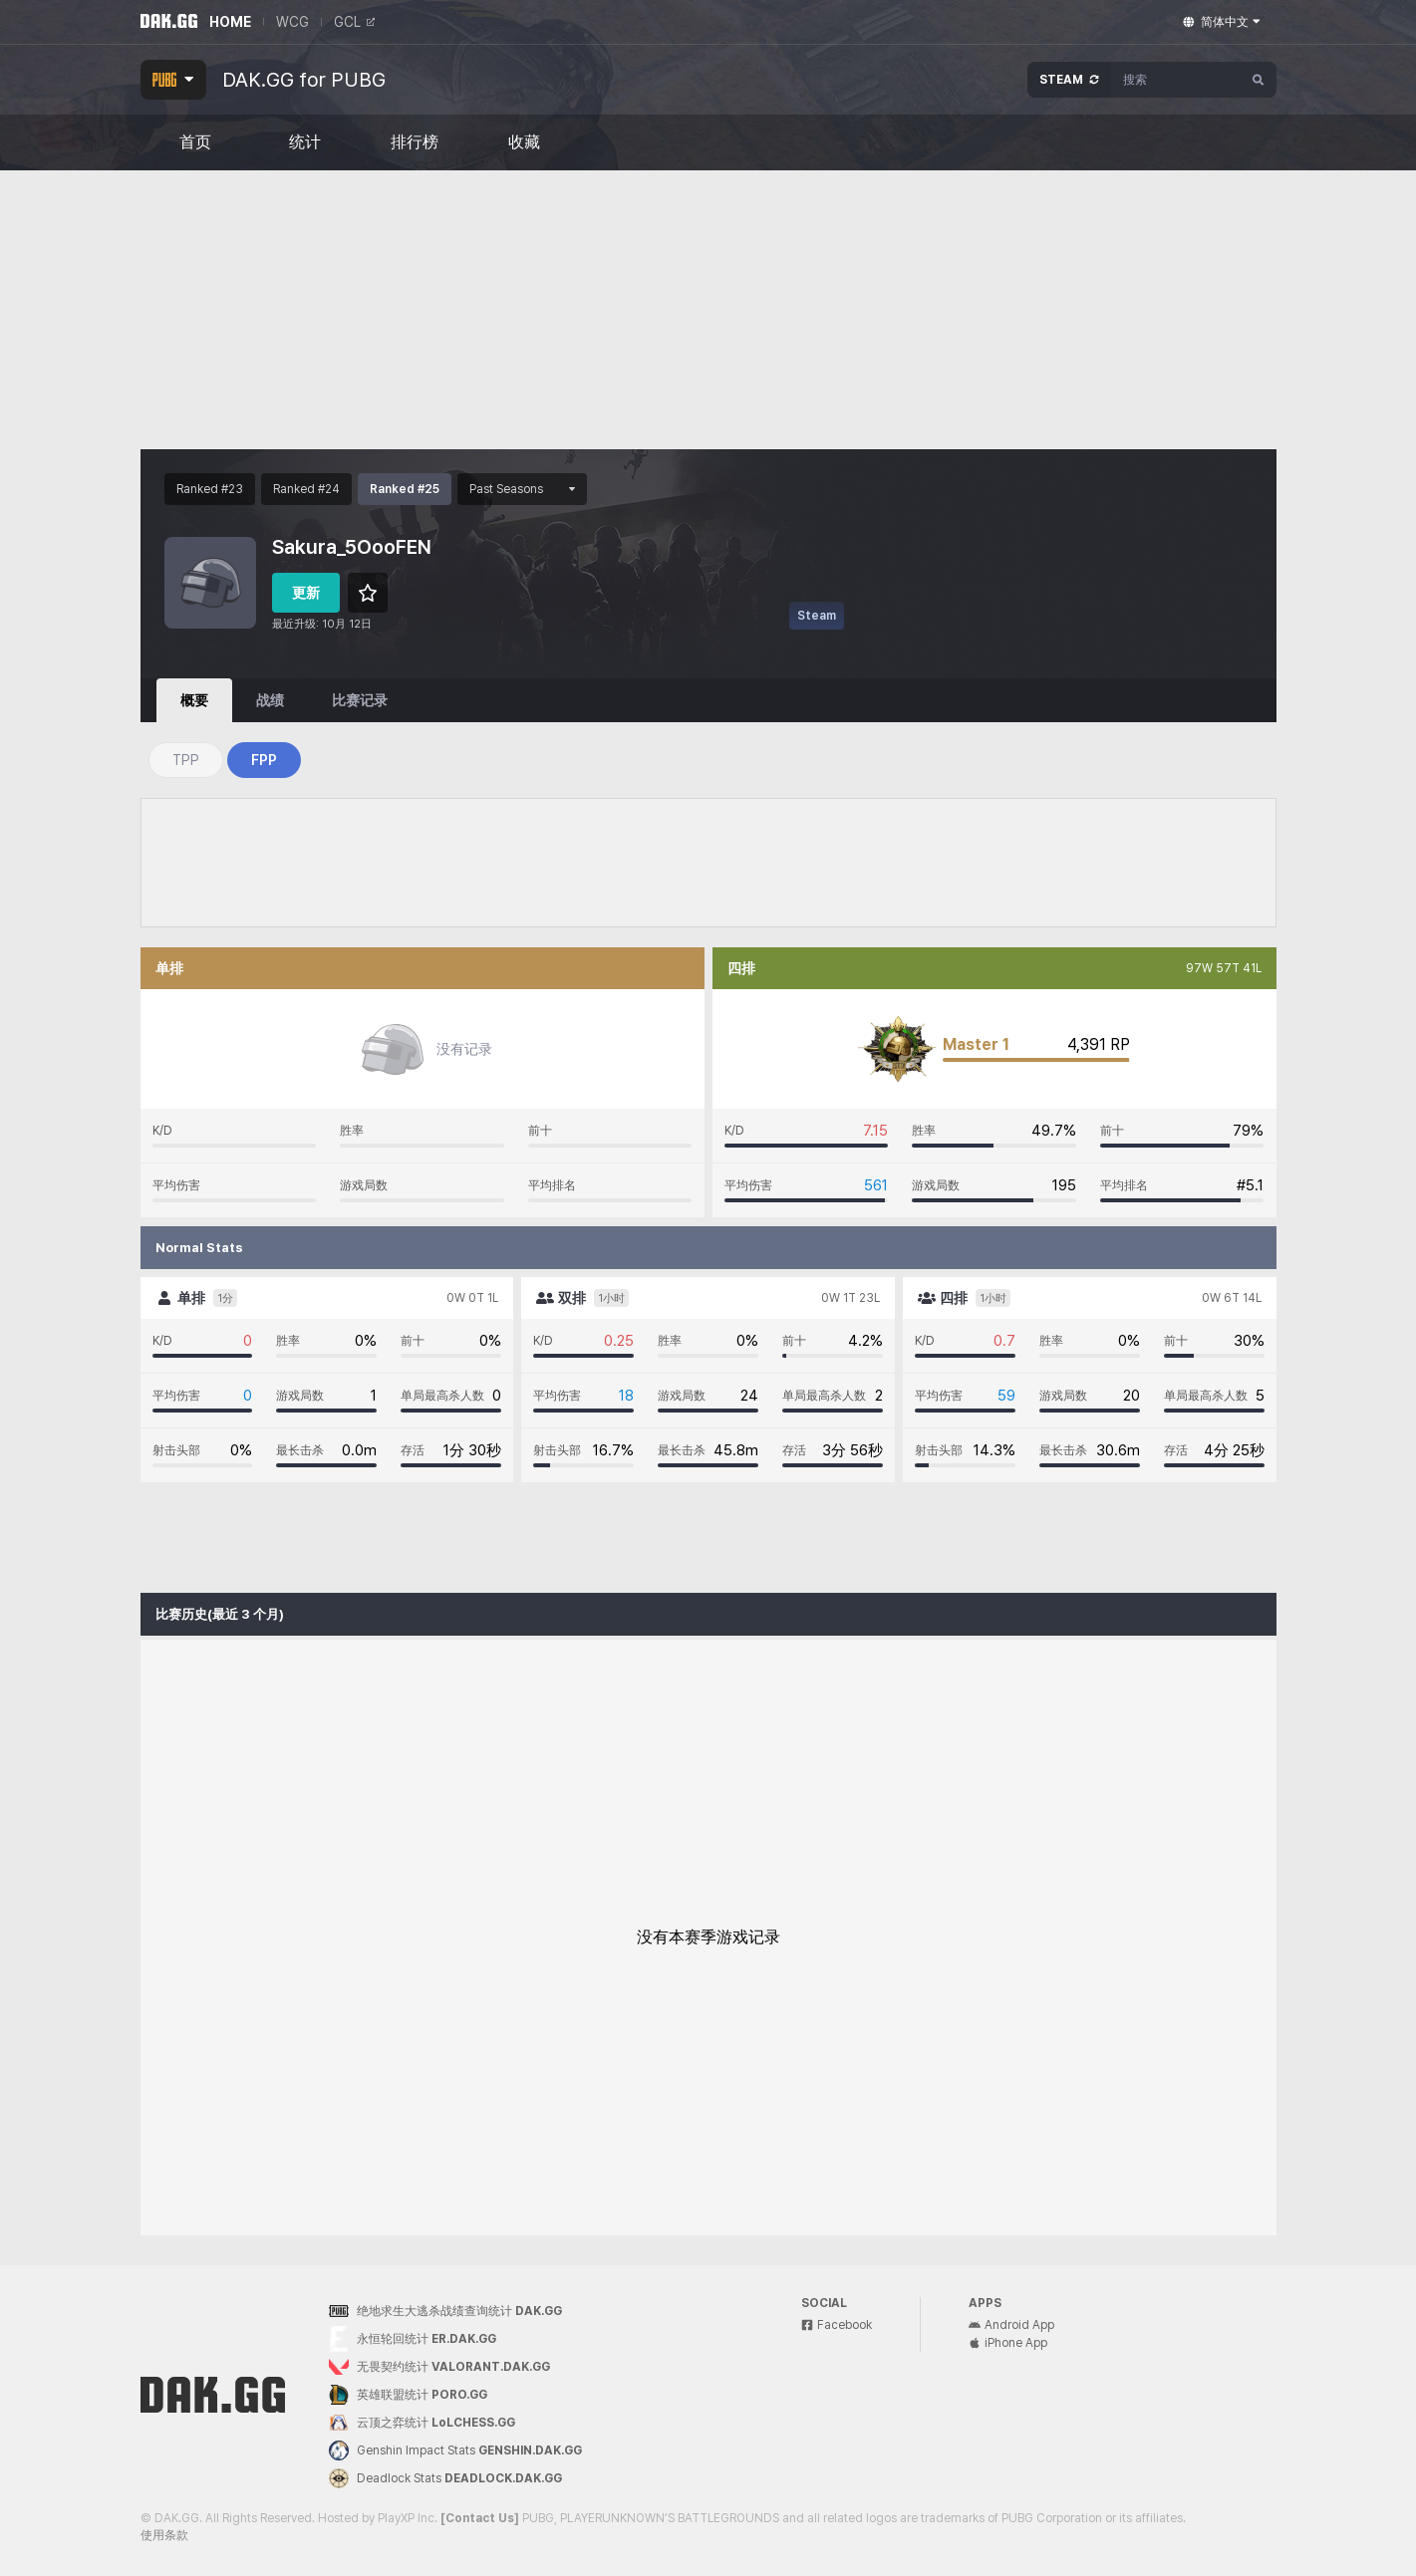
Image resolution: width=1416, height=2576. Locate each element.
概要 (194, 700)
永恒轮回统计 (412, 2339)
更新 (306, 593)
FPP (264, 760)
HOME (230, 22)
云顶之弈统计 (422, 2423)
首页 (195, 142)
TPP (185, 760)
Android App (1011, 2325)
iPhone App (1008, 2343)
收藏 (524, 142)
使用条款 (164, 2535)
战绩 (270, 700)
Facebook (836, 2325)
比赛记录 (360, 700)
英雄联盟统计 (408, 2395)
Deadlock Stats (445, 2478)
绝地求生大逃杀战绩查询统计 (445, 2311)
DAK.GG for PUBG (304, 80)
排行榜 (414, 142)
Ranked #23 (209, 489)
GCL (354, 22)
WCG (292, 22)
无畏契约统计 (439, 2367)
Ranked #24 (306, 489)
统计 (305, 142)
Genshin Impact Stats (455, 2450)
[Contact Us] (479, 2518)
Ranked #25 (404, 489)
